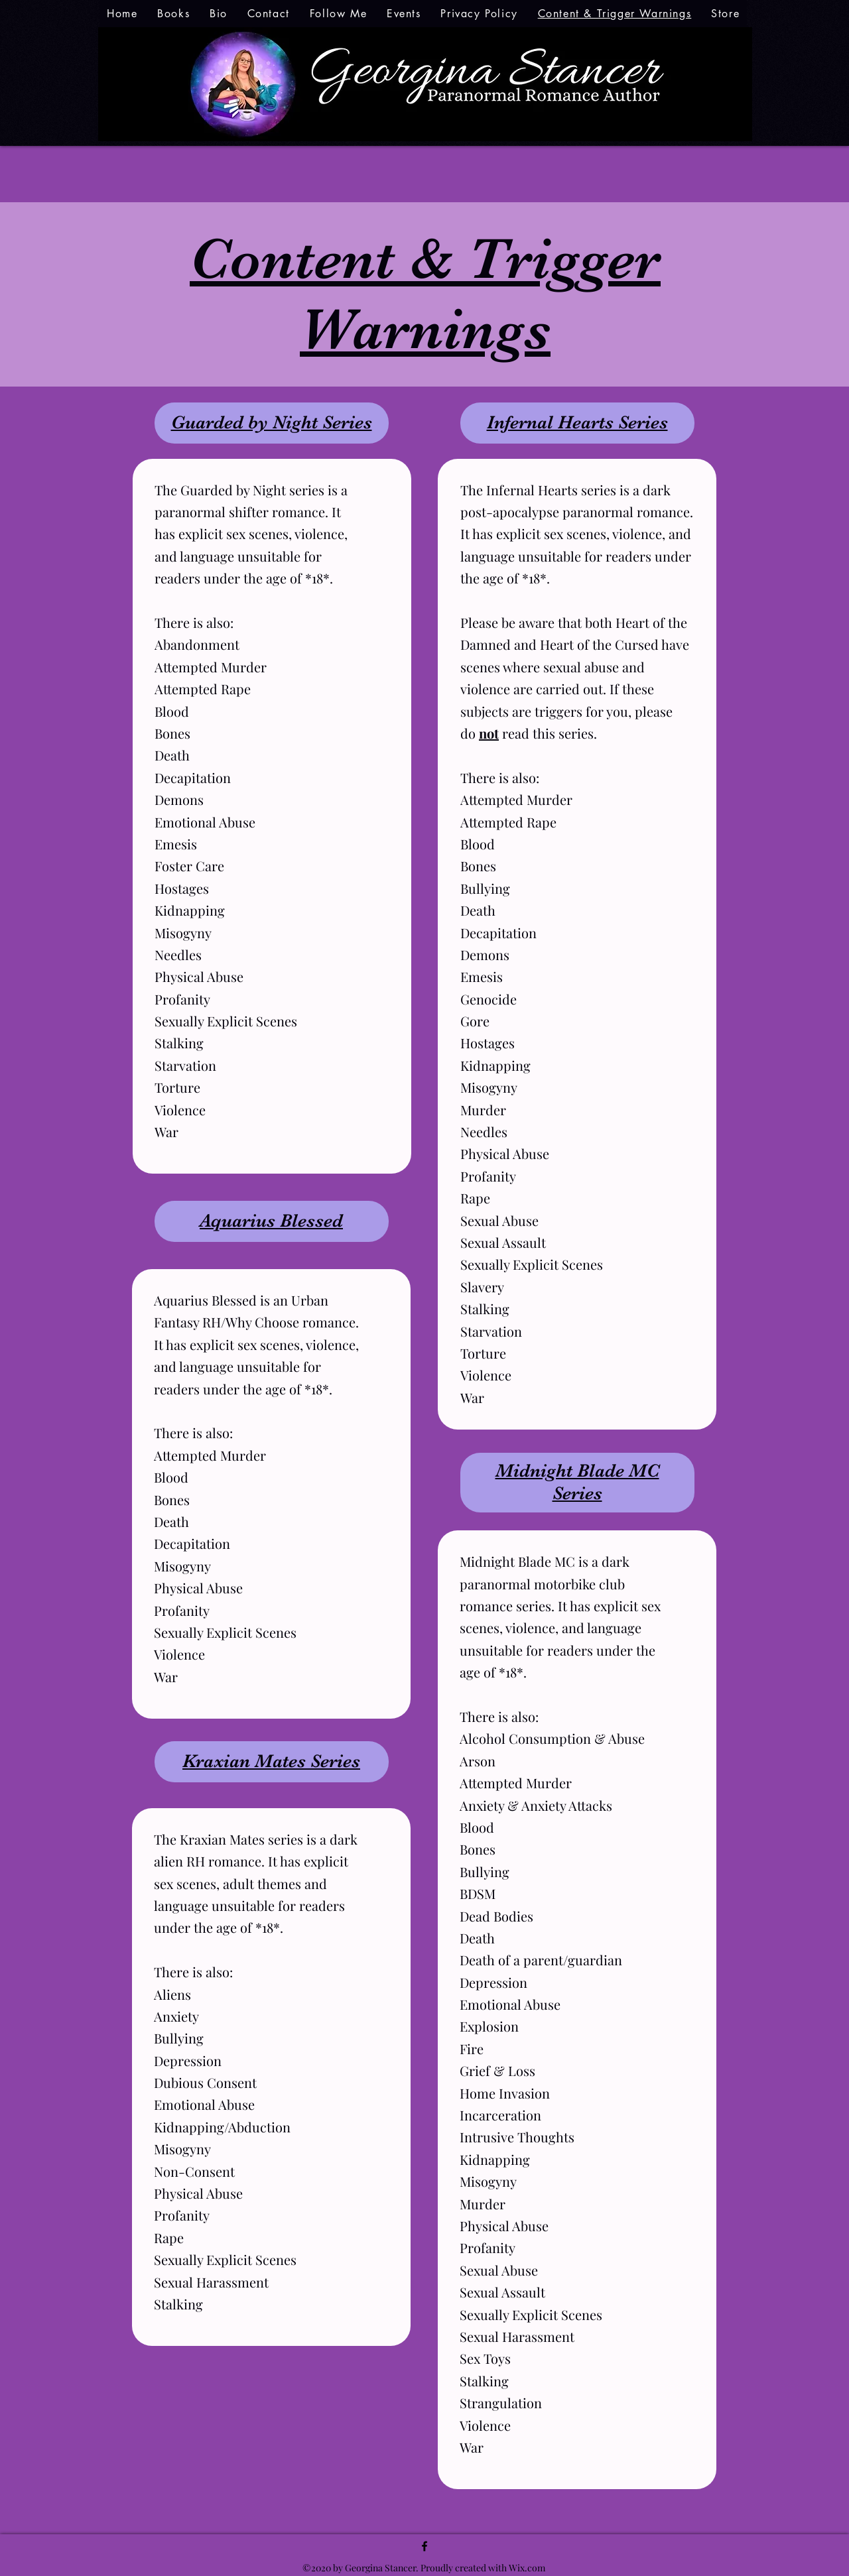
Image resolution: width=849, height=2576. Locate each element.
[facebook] (424, 2546)
